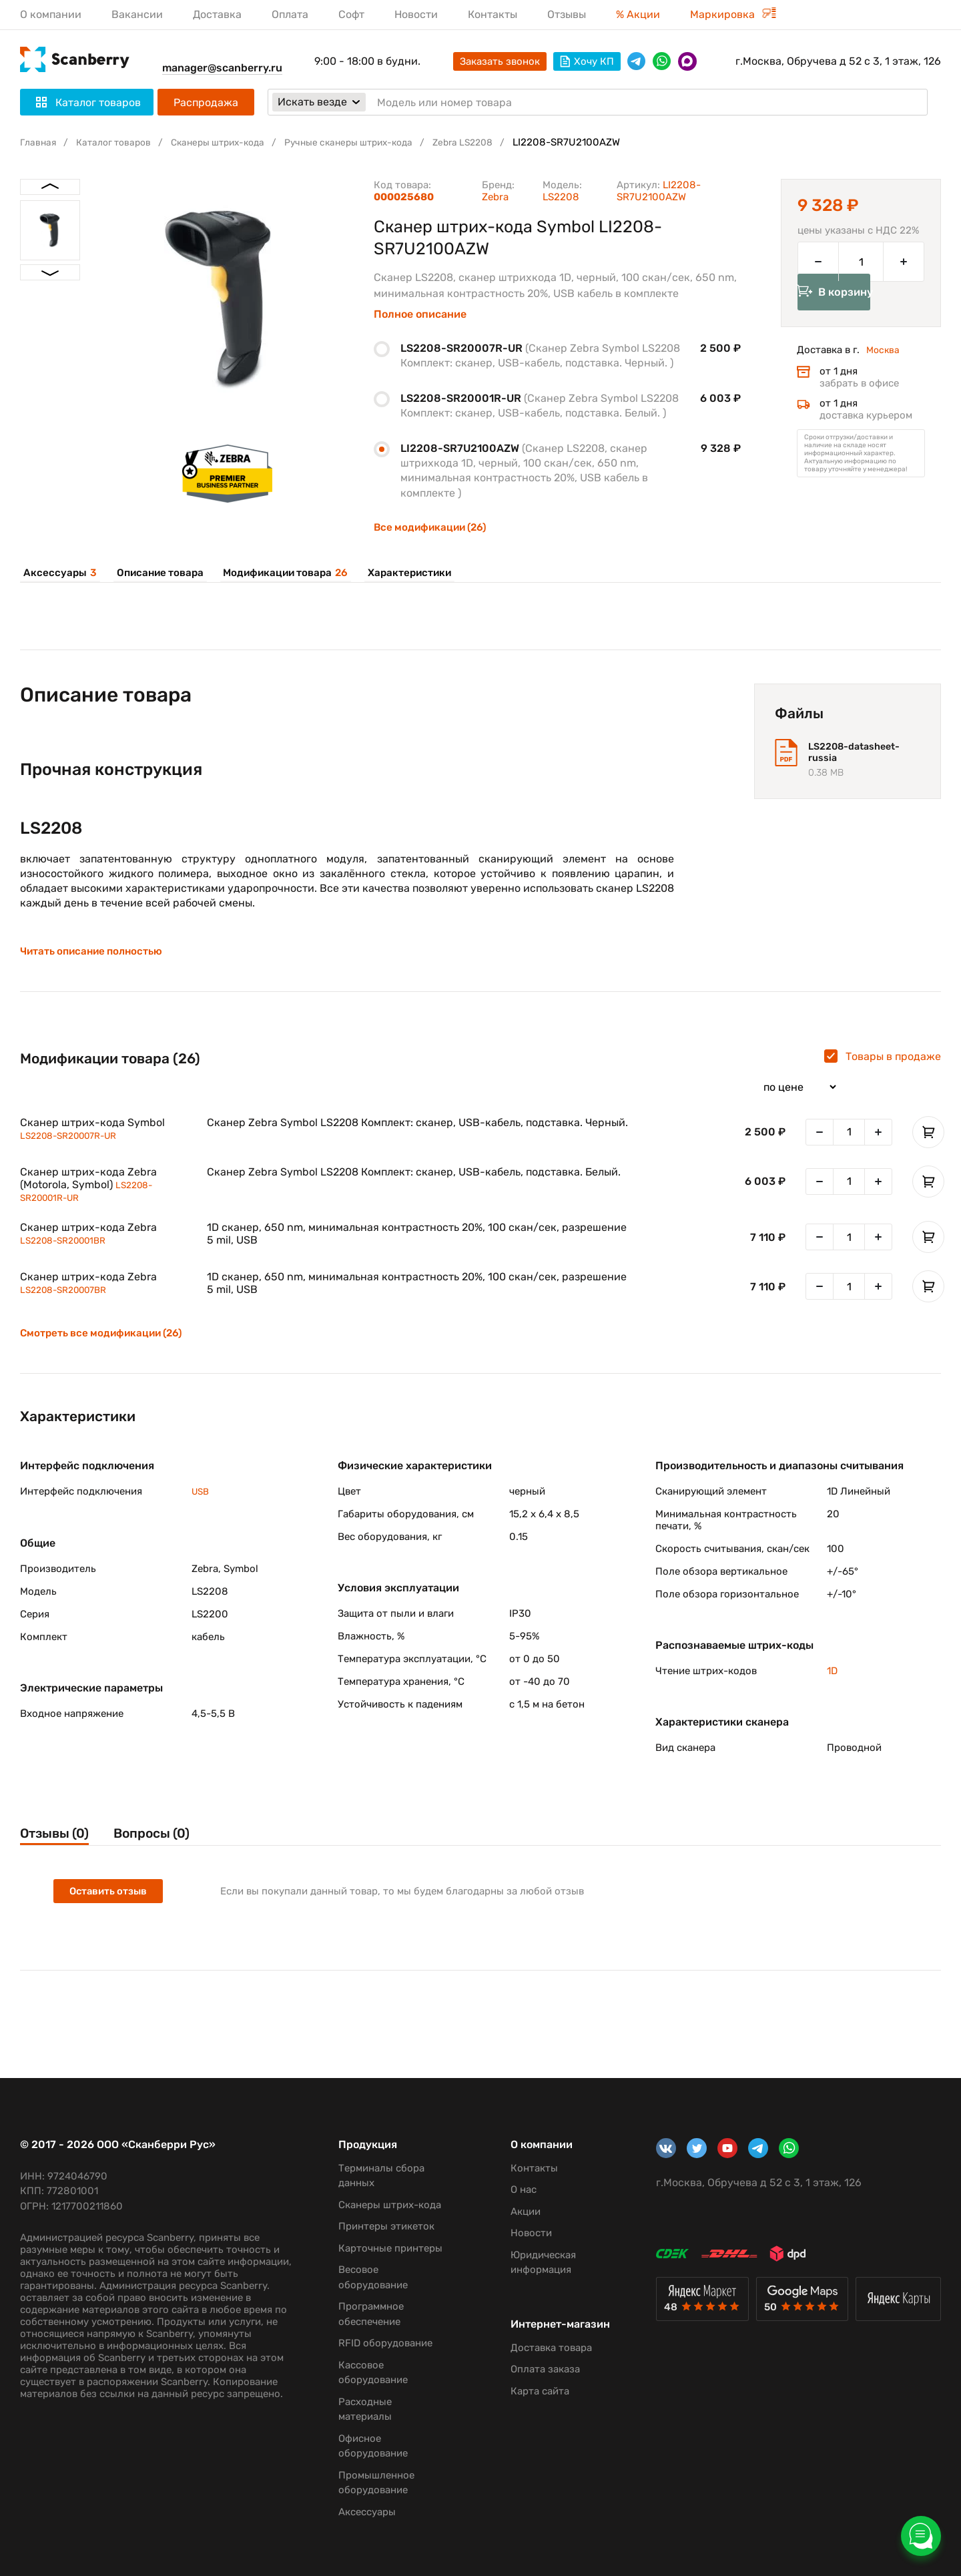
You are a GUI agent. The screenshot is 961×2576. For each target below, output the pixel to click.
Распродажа (206, 102)
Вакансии (137, 14)
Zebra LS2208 (495, 142)
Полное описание (420, 314)
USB (202, 1499)
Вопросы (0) (170, 1842)
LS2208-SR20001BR (68, 1249)
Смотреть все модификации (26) (105, 1342)
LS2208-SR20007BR (69, 1298)
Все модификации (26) (433, 527)
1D (832, 1679)
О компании (50, 14)
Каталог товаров (119, 142)
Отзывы (566, 14)
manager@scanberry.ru (222, 67)
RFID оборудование (379, 2343)
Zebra (495, 197)
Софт (351, 14)
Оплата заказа (536, 2354)
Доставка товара (542, 2332)
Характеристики (398, 573)
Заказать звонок (500, 61)
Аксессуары (57, 573)
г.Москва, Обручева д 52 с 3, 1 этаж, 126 (838, 61)
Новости (416, 14)
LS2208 (561, 197)
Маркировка (733, 14)
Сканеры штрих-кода (231, 142)
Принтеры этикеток (380, 2212)
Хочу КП (587, 61)
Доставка (217, 14)
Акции (517, 2196)
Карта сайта (531, 2376)
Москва (884, 369)
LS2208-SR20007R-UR (75, 1142)
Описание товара (152, 573)
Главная (39, 142)
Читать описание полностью (95, 959)
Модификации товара (277, 573)
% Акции (638, 14)
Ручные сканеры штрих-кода (372, 142)
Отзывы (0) (58, 1842)
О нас (515, 2175)
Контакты (492, 14)
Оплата (290, 14)
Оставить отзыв (110, 1902)
